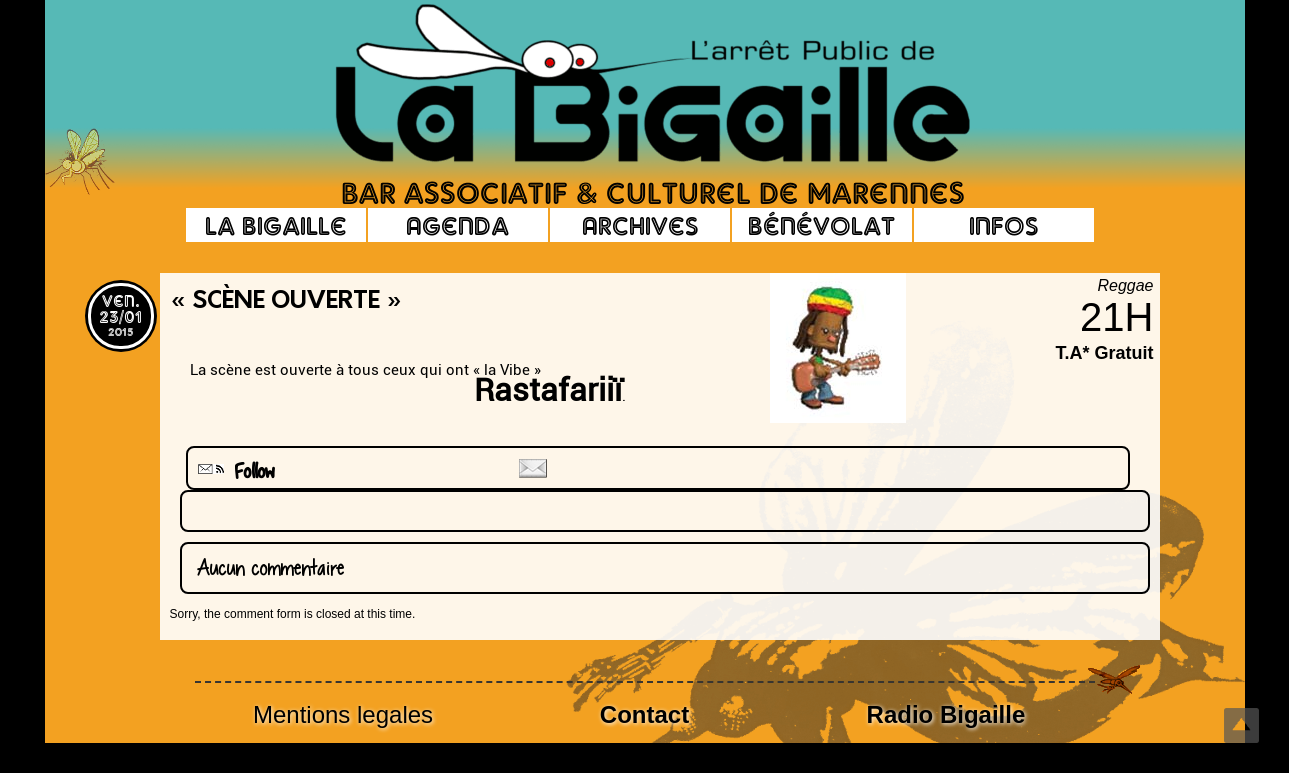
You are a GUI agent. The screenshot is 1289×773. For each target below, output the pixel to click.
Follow (234, 471)
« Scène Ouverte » (286, 302)
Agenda (457, 225)
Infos (1003, 225)
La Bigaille (276, 225)
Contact (644, 714)
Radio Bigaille (946, 714)
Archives (640, 225)
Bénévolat (821, 225)
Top (1241, 725)
